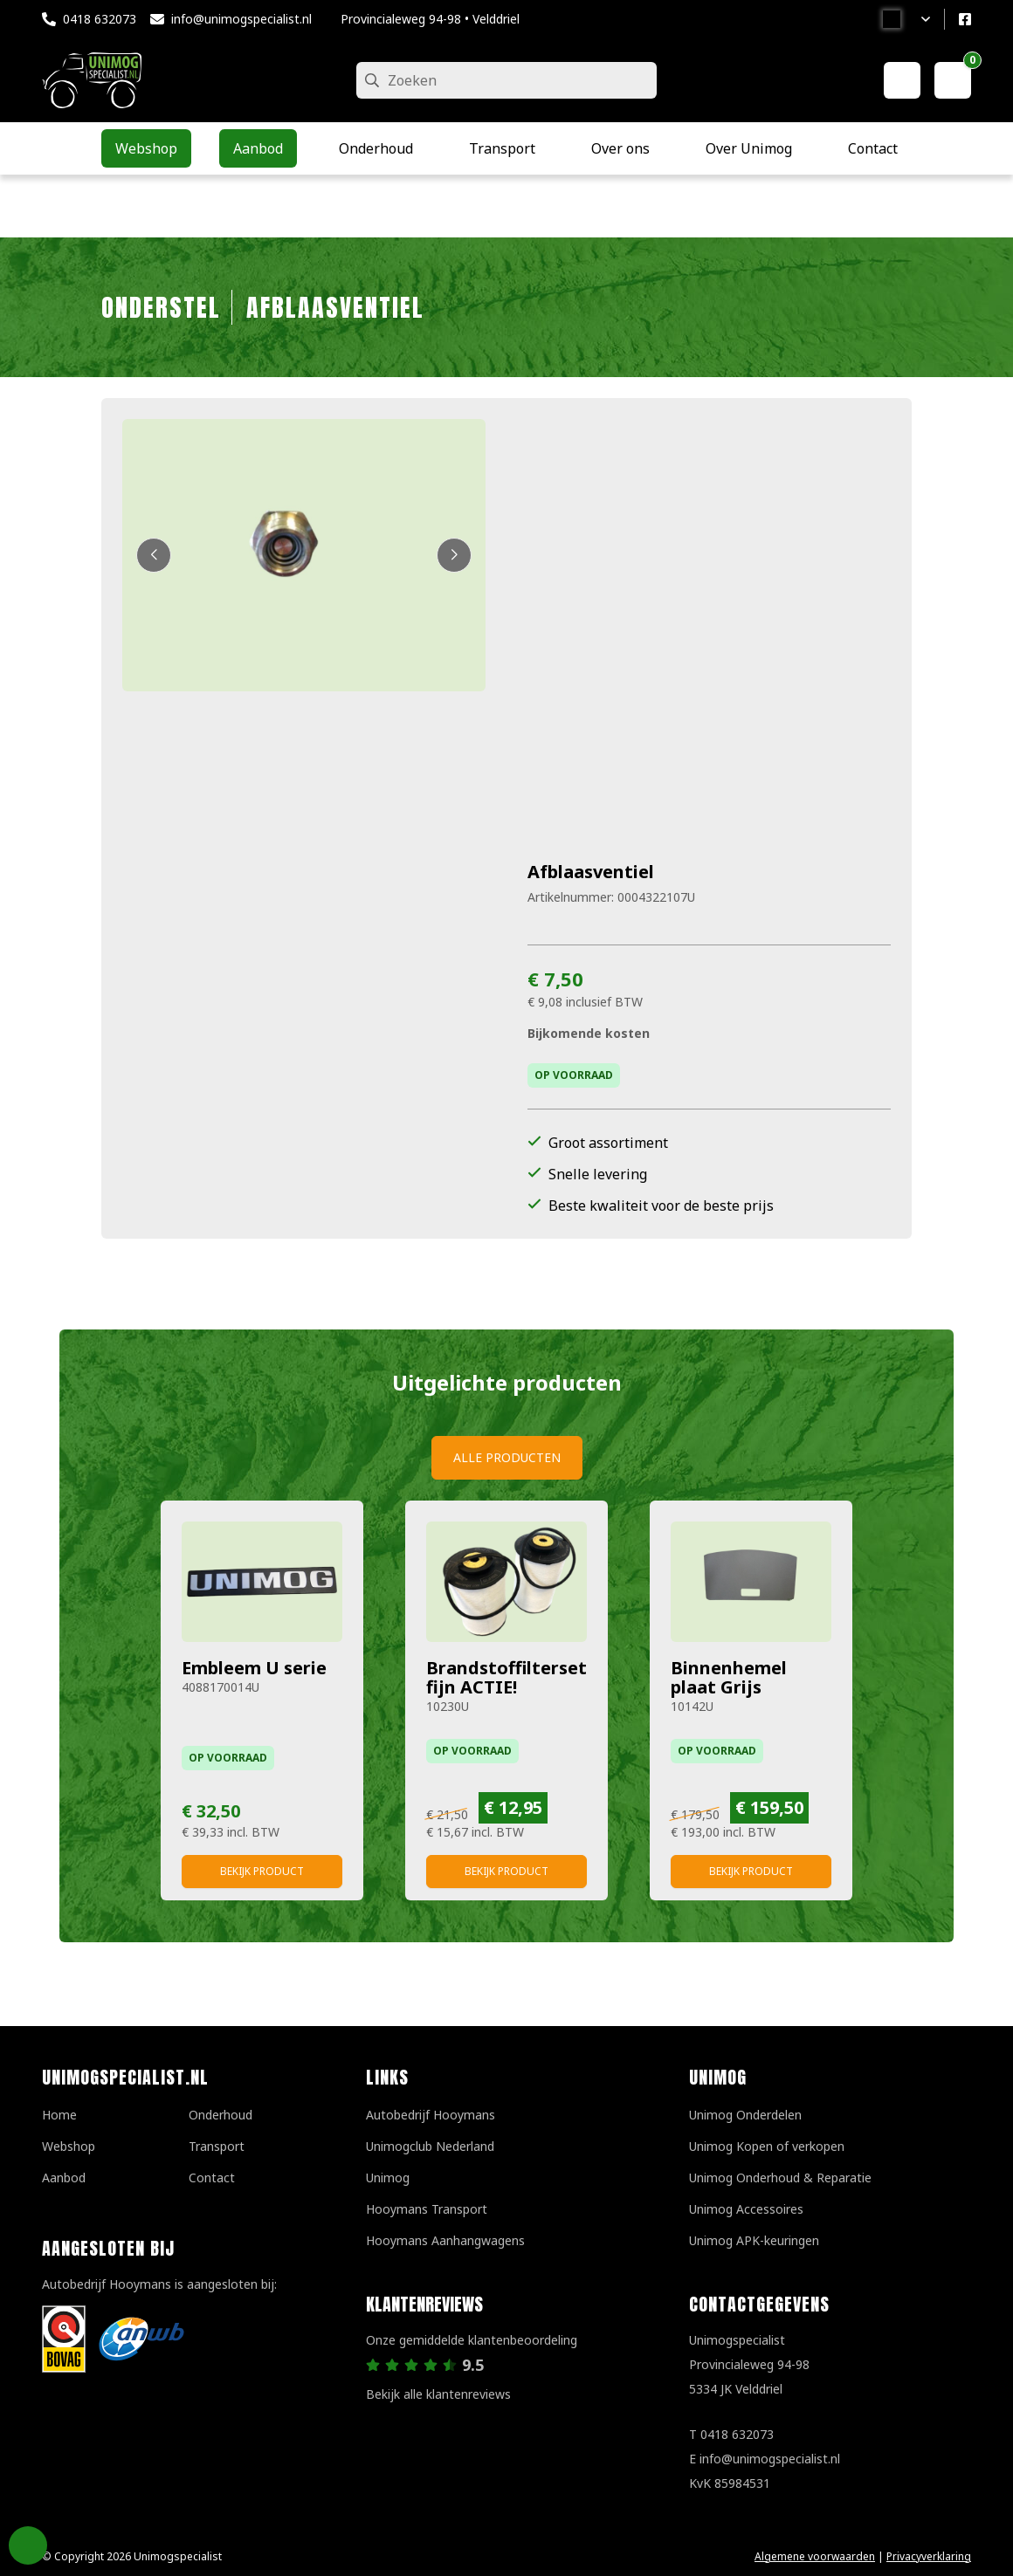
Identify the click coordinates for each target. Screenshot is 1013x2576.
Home (59, 2114)
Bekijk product (262, 1871)
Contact (212, 2177)
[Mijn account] (902, 80)
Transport (217, 2146)
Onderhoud (220, 2114)
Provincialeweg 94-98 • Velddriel (430, 18)
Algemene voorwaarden (815, 2556)
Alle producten (507, 1457)
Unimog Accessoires (746, 2209)
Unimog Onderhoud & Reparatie (780, 2177)
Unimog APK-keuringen (754, 2240)
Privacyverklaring (928, 2556)
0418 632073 (99, 18)
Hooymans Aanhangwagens (445, 2240)
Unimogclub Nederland (430, 2146)
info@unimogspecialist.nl (241, 18)
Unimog (388, 2177)
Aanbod (64, 2177)
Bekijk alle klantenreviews (438, 2394)
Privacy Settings (28, 2545)
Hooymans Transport (426, 2209)
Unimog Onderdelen (745, 2114)
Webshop (68, 2146)
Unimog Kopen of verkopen (766, 2146)
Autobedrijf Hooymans (430, 2114)
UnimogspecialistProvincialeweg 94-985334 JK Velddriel (749, 2364)
